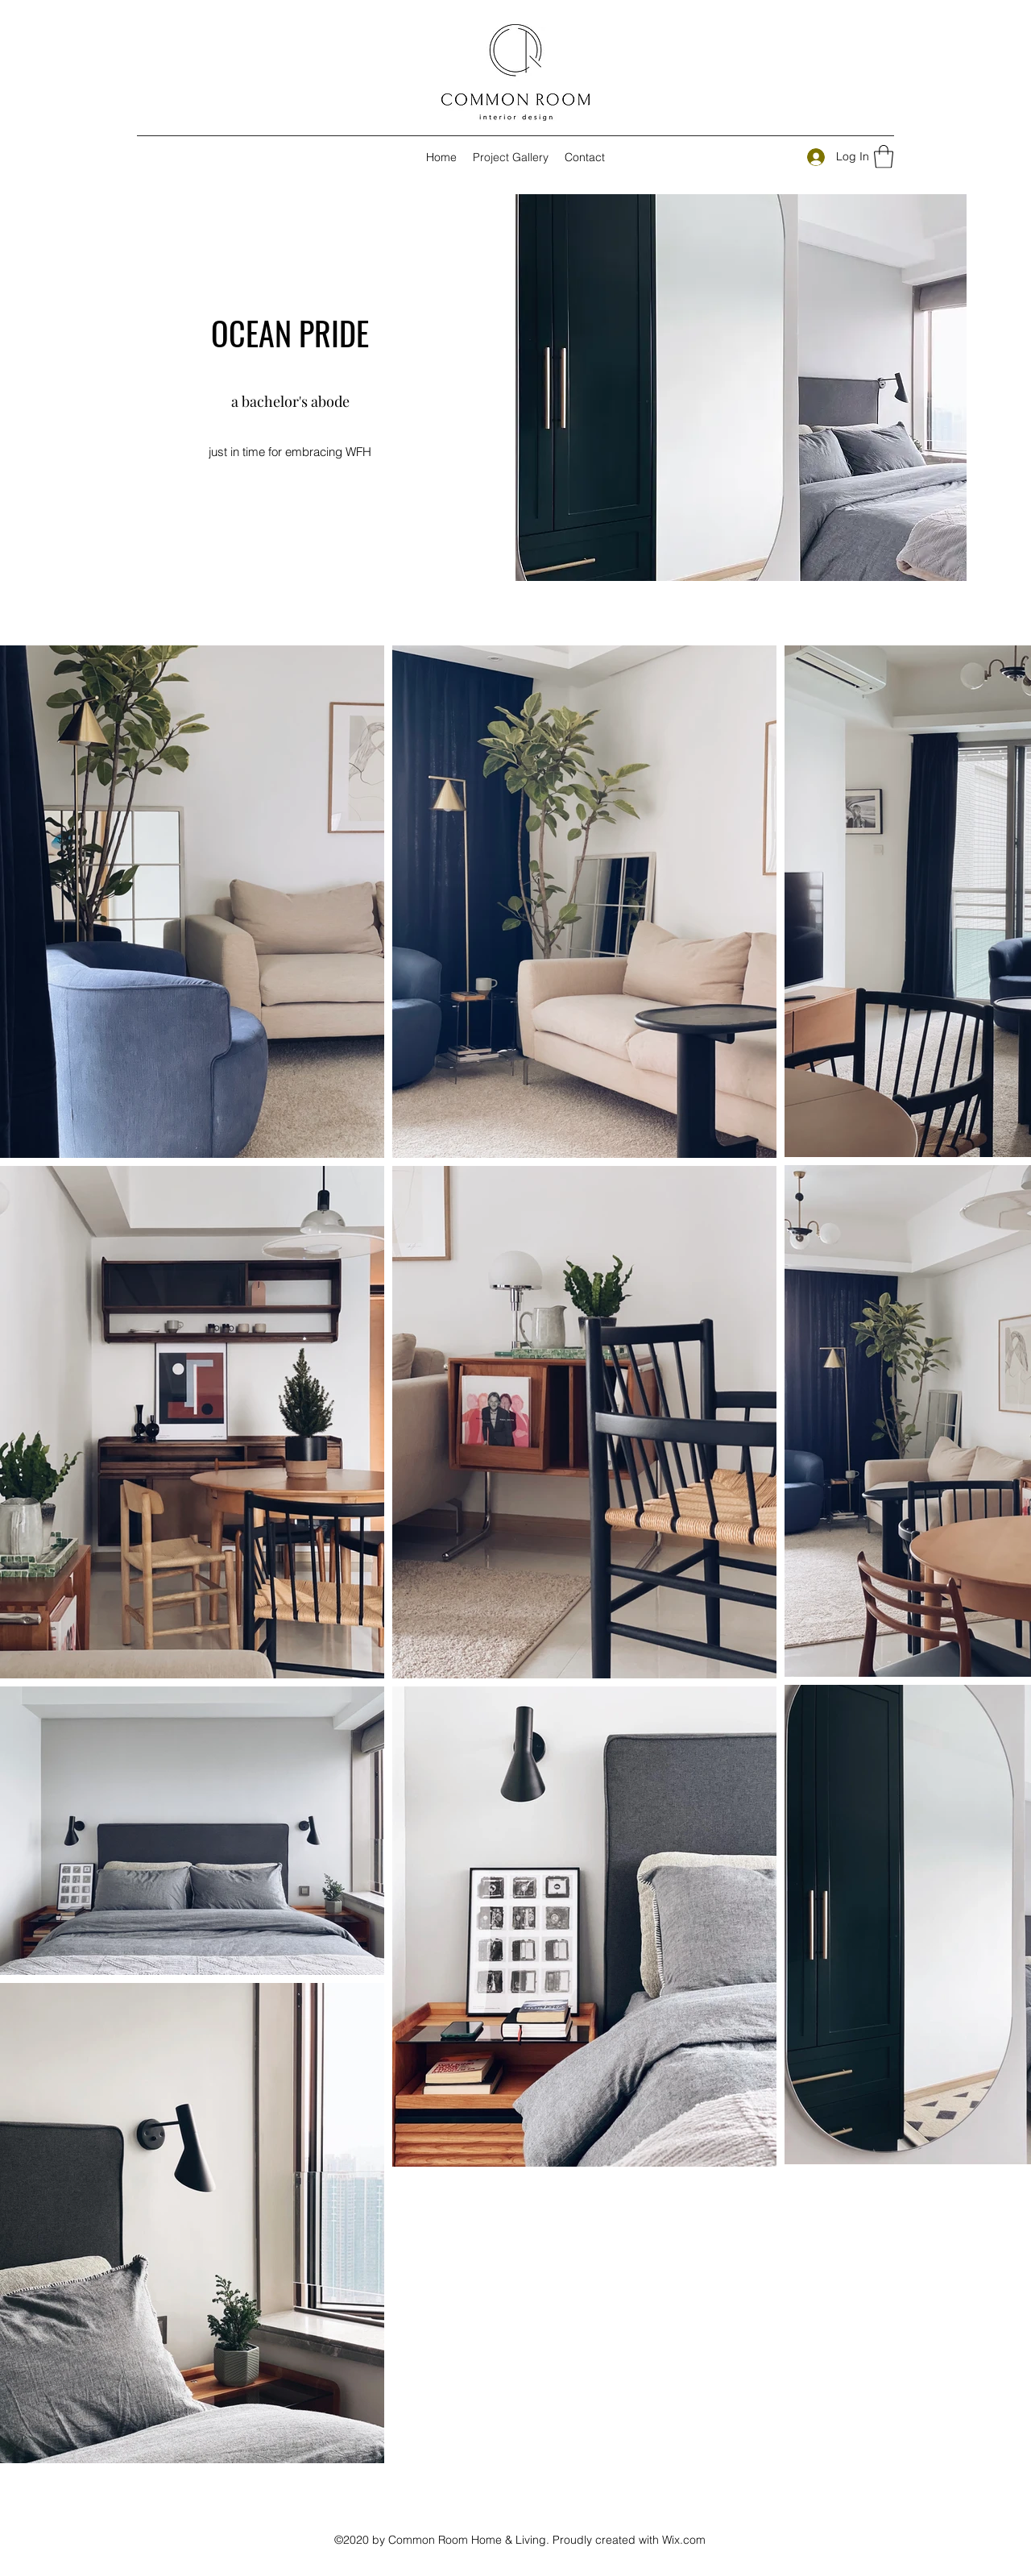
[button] (883, 156)
